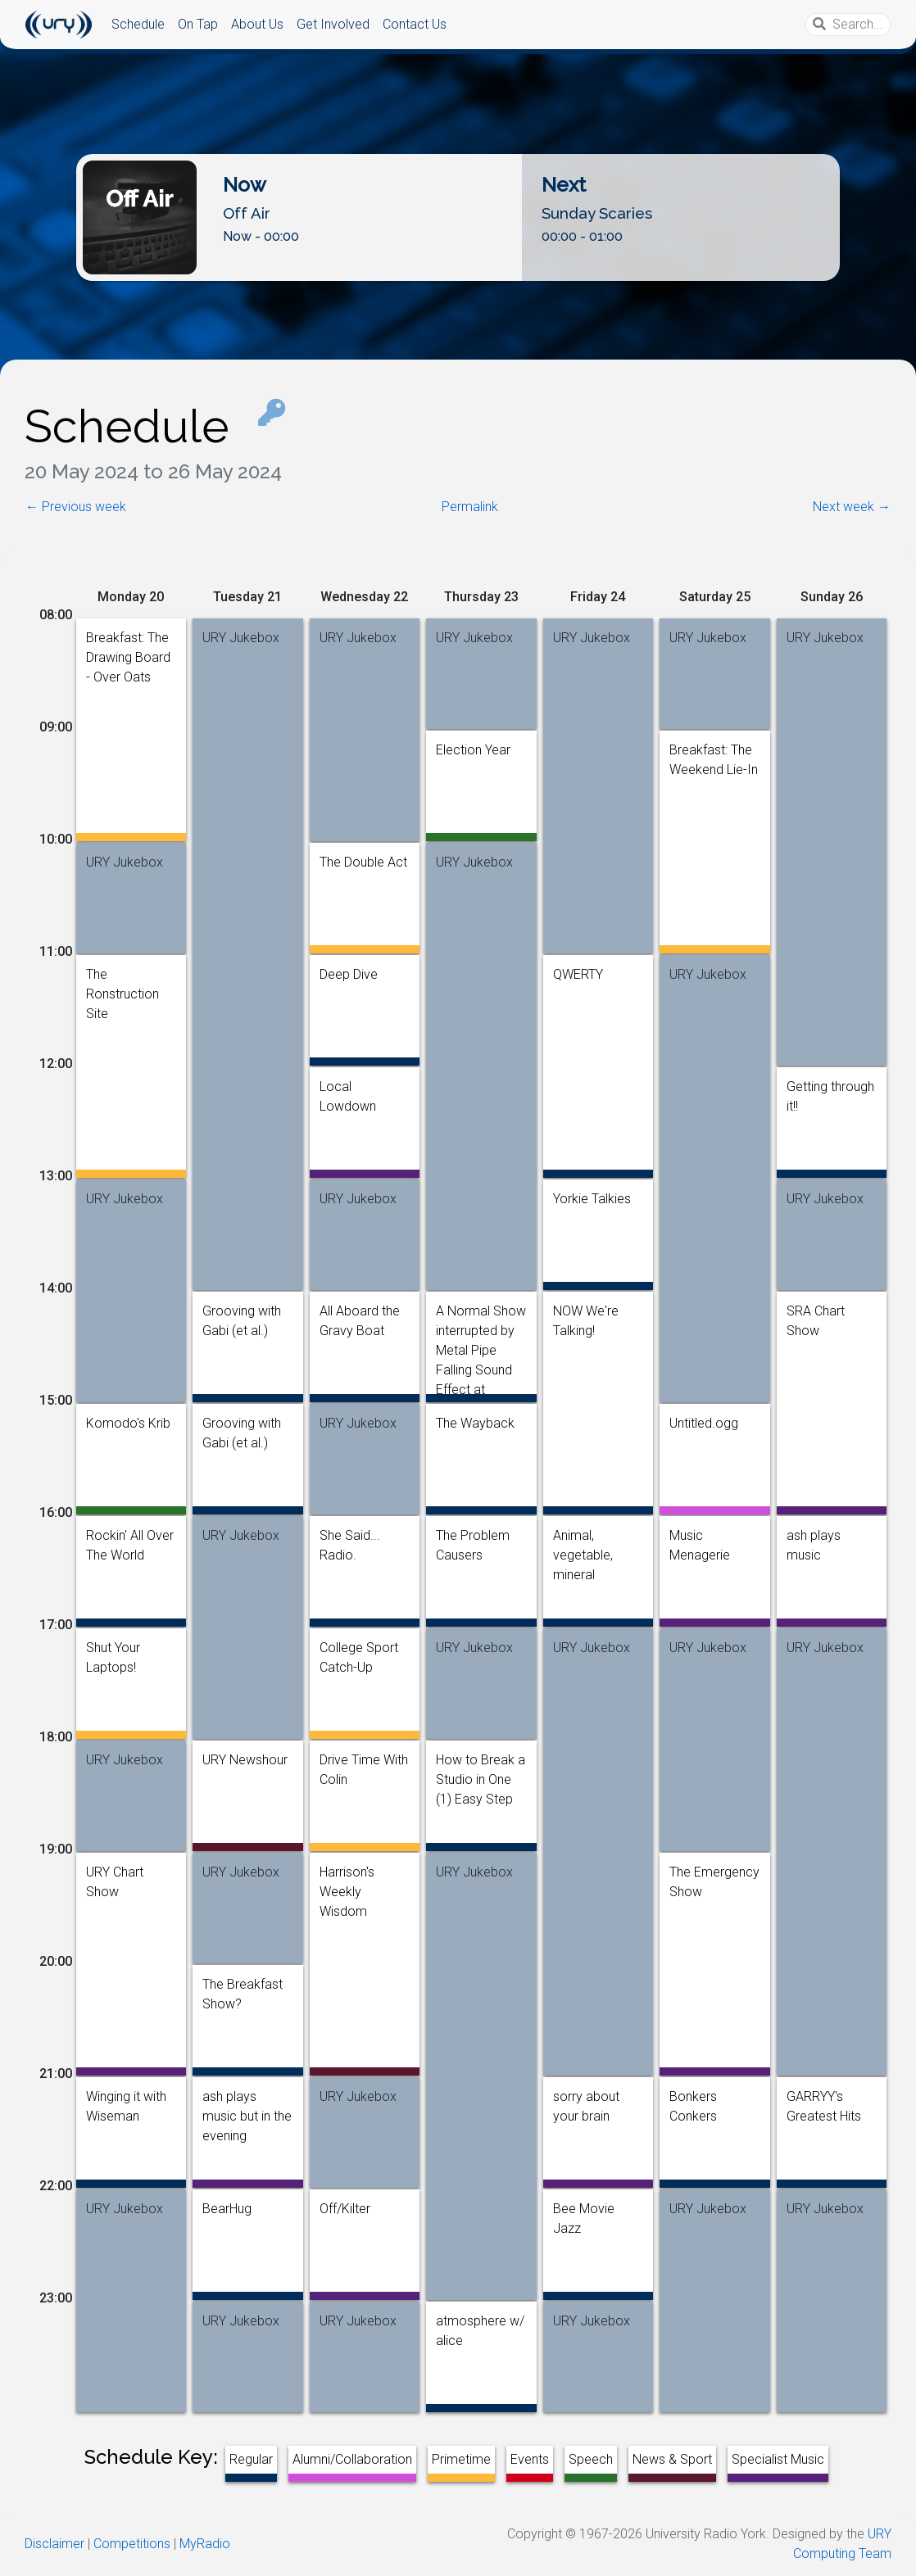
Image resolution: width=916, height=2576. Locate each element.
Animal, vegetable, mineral (583, 1539)
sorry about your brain (586, 2100)
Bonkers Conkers (693, 2100)
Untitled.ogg (703, 1423)
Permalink (470, 506)
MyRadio (204, 2543)
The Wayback (475, 1423)
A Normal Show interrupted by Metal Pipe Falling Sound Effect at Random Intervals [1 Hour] (481, 1314)
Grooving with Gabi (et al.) (241, 1314)
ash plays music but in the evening (247, 2100)
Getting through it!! (830, 1090)
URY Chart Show (114, 1875)
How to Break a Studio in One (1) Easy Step (480, 1763)
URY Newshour (245, 1760)
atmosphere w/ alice (480, 2324)
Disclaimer (54, 2543)
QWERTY (578, 974)
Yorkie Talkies (592, 1199)
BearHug (227, 2208)
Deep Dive (349, 974)
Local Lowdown (348, 1090)
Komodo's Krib (128, 1423)
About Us (257, 24)
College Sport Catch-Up (359, 1651)
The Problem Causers (473, 1539)
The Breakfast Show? (242, 1987)
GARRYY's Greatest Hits (824, 2100)
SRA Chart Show (816, 1314)
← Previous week (75, 506)
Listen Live (458, 267)
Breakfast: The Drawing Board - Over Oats (128, 641)
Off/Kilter (345, 2208)
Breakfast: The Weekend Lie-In (713, 753)
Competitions (131, 2543)
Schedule (138, 24)
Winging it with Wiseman (126, 2100)
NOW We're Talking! (586, 1314)
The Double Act (363, 862)
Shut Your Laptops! (113, 1651)
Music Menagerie (699, 1539)
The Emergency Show (714, 1875)
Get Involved (333, 24)
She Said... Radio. (350, 1539)
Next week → (852, 506)
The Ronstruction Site (122, 978)
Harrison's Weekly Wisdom (347, 1875)
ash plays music (814, 1539)
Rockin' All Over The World (130, 1539)
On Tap (198, 24)
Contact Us (415, 24)
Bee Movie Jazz (583, 2212)
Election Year (473, 750)
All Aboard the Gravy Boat (360, 1314)
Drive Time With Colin (364, 1763)
